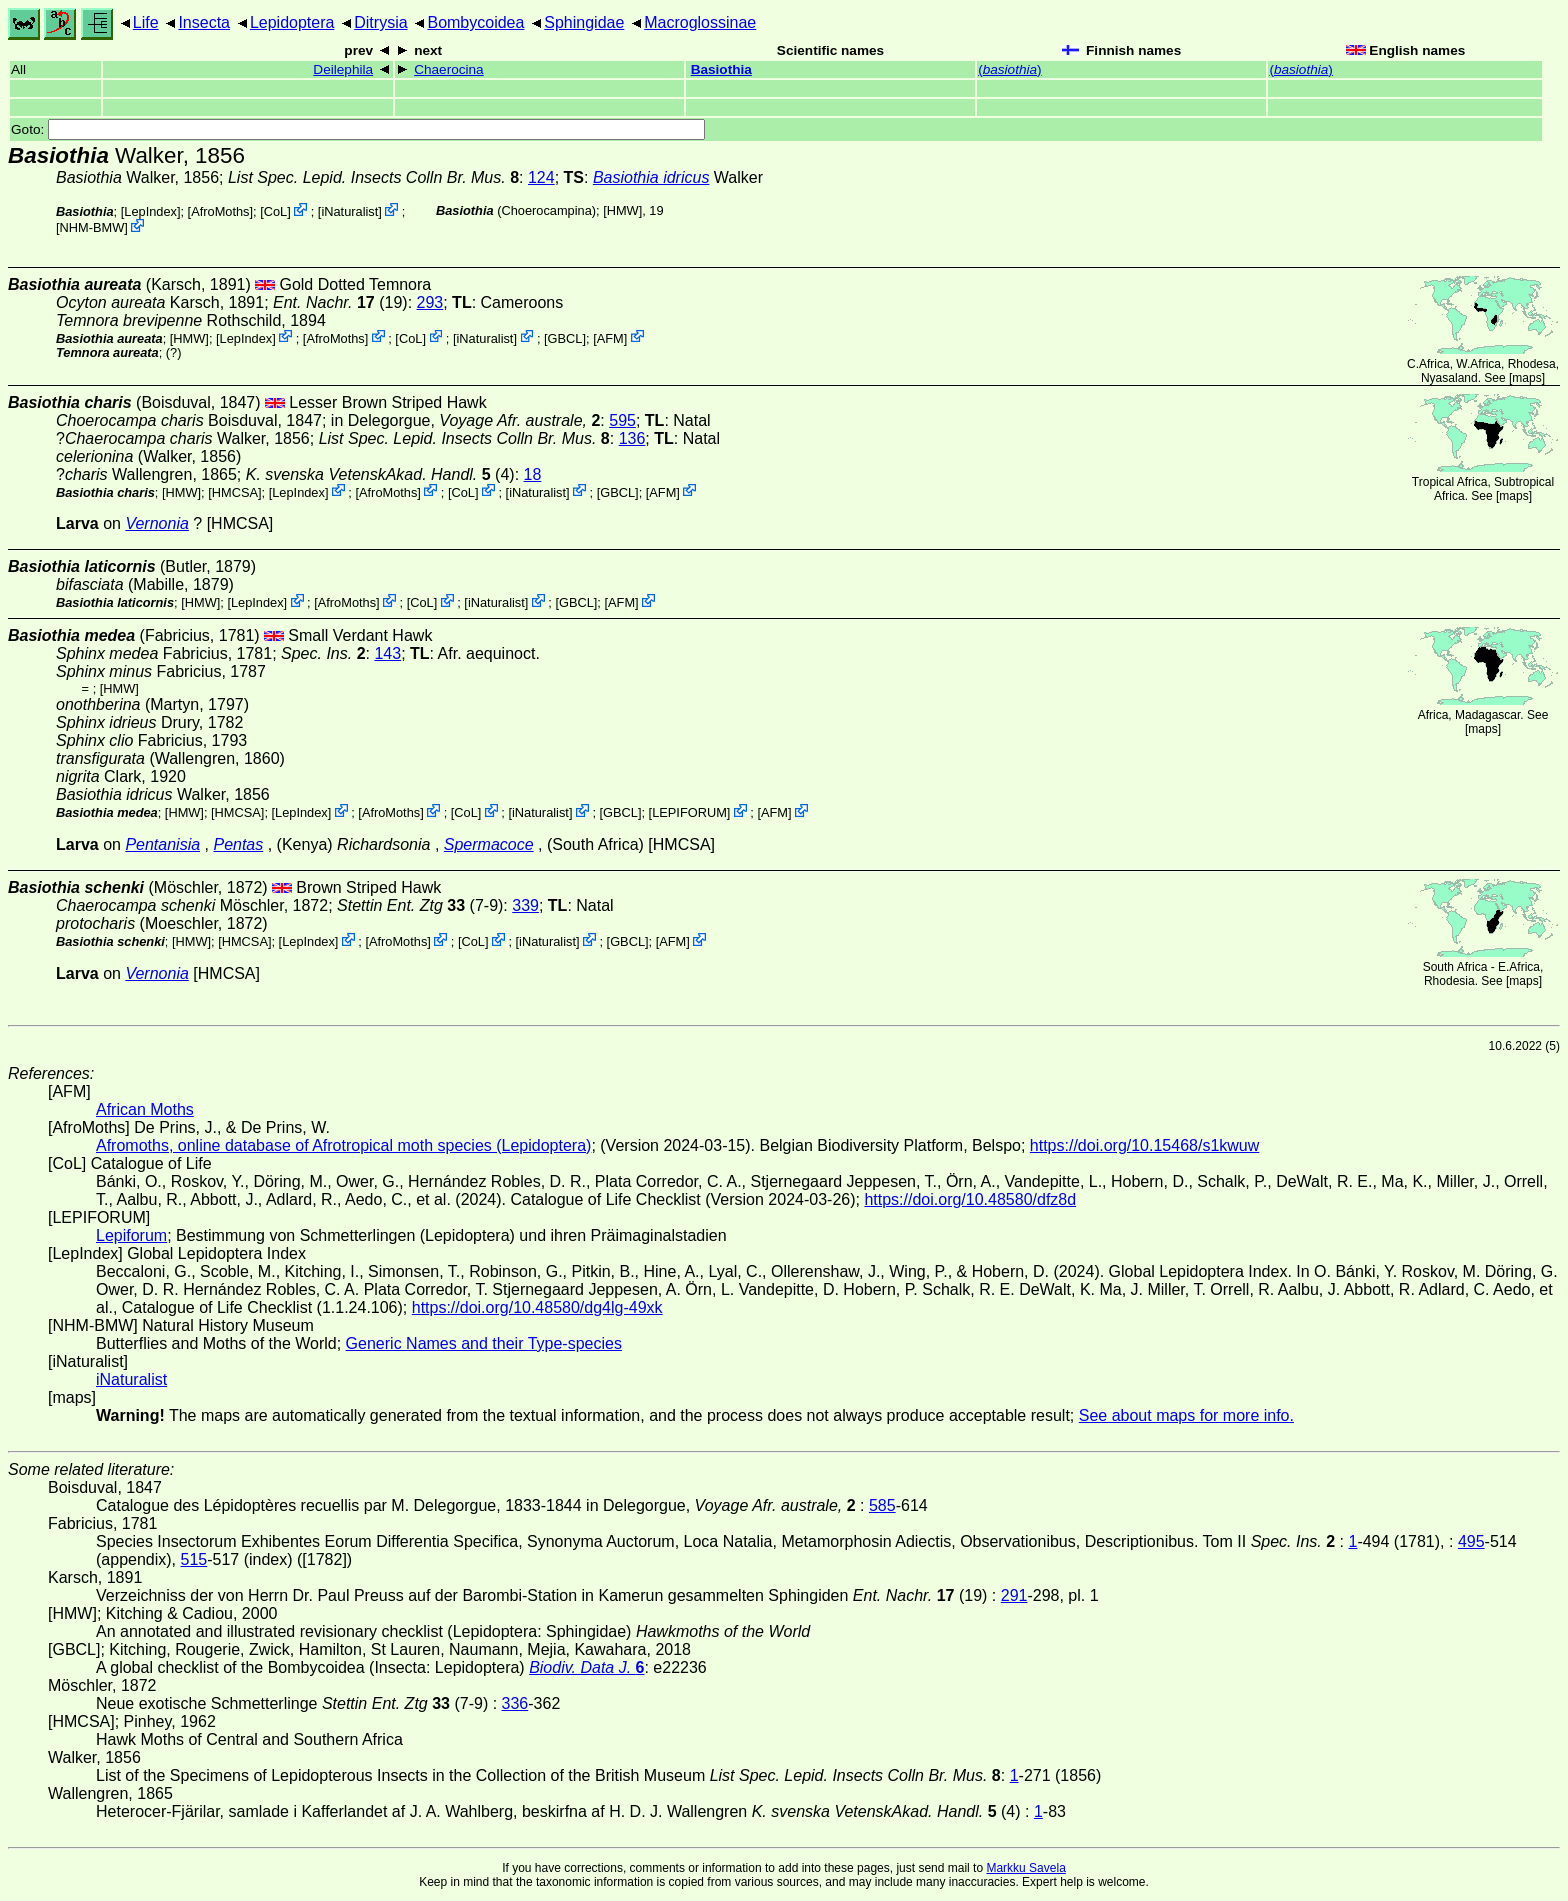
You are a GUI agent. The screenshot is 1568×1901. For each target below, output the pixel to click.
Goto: (358, 129)
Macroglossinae (700, 22)
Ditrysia (380, 22)
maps (1526, 378)
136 (632, 438)
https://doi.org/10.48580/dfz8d (970, 1199)
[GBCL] (565, 337)
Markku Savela (1025, 1868)
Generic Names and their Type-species (484, 1343)
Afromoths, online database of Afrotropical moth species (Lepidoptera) (343, 1145)
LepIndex (150, 211)
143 (387, 653)
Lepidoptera (292, 22)
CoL (275, 211)
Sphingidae (584, 22)
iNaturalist (349, 211)
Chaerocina (449, 69)
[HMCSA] (234, 491)
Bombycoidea (475, 22)
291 (1014, 1595)
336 (515, 1703)
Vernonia (156, 523)
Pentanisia (162, 844)
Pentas (238, 844)
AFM (610, 337)
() (1009, 69)
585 (882, 1505)
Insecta (204, 22)
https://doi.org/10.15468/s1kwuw (1144, 1145)
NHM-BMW (92, 227)
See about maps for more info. (1186, 1415)
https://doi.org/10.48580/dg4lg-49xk (537, 1307)
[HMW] (622, 210)
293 (430, 302)
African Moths (145, 1109)
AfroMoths (220, 211)
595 (622, 420)
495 (1471, 1541)
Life (146, 22)
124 (541, 177)
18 (533, 474)
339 (525, 905)
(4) (380, 474)
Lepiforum (131, 1235)
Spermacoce (489, 844)
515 (194, 1559)
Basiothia (721, 69)
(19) (340, 302)
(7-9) (420, 905)
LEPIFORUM (689, 812)
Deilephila (343, 69)
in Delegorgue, (466, 420)
